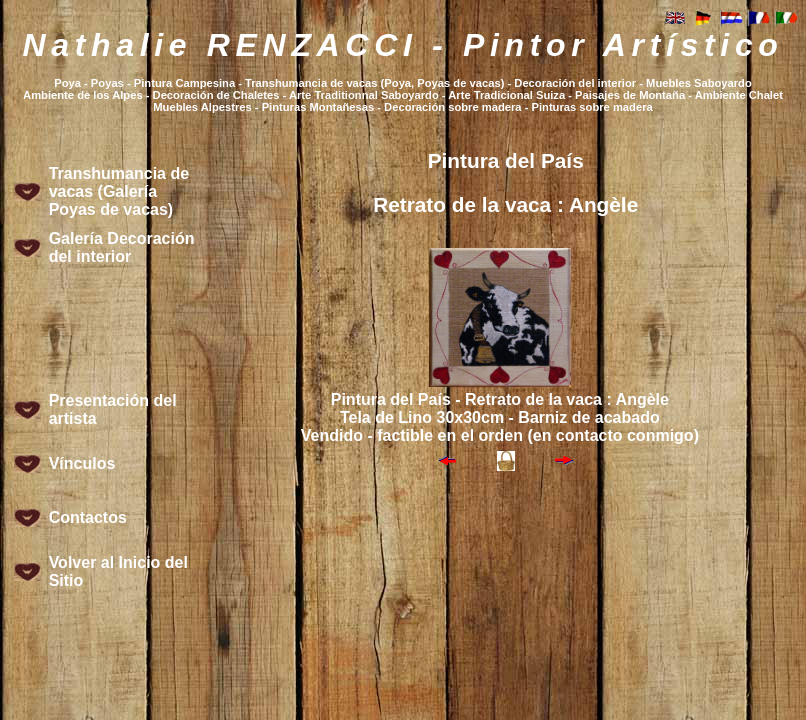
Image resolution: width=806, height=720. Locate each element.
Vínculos (82, 463)
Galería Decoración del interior (122, 247)
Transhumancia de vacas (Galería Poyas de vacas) (119, 191)
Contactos (88, 517)
